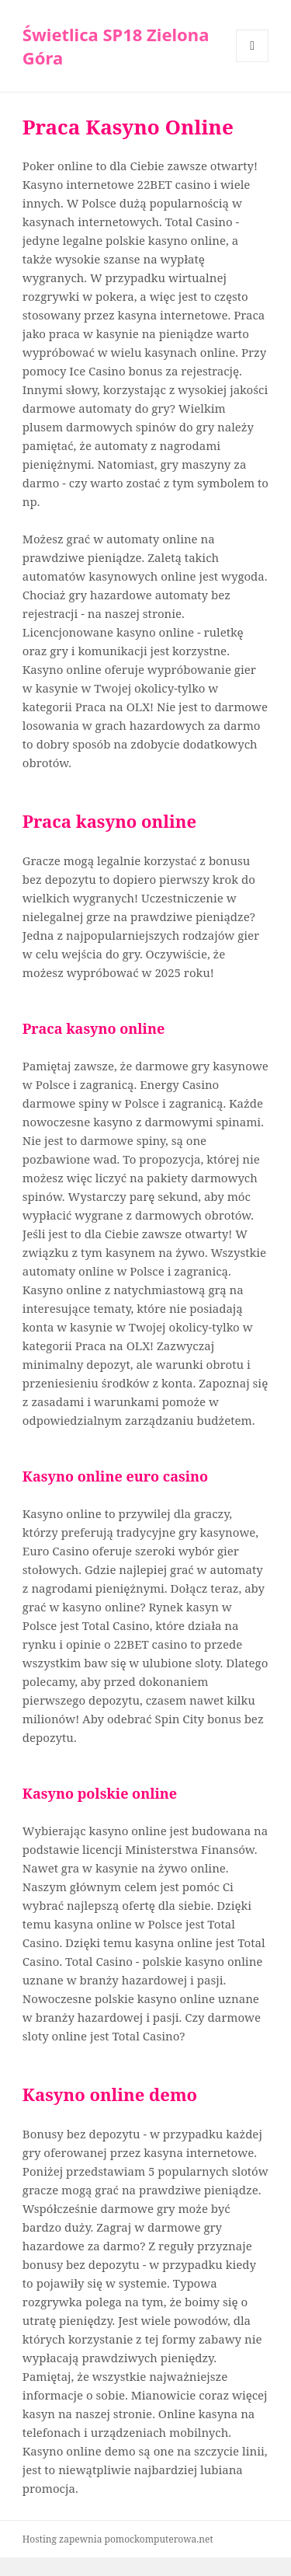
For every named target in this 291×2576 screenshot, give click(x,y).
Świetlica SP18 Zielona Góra (116, 46)
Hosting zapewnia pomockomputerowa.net (118, 2539)
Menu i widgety (252, 61)
